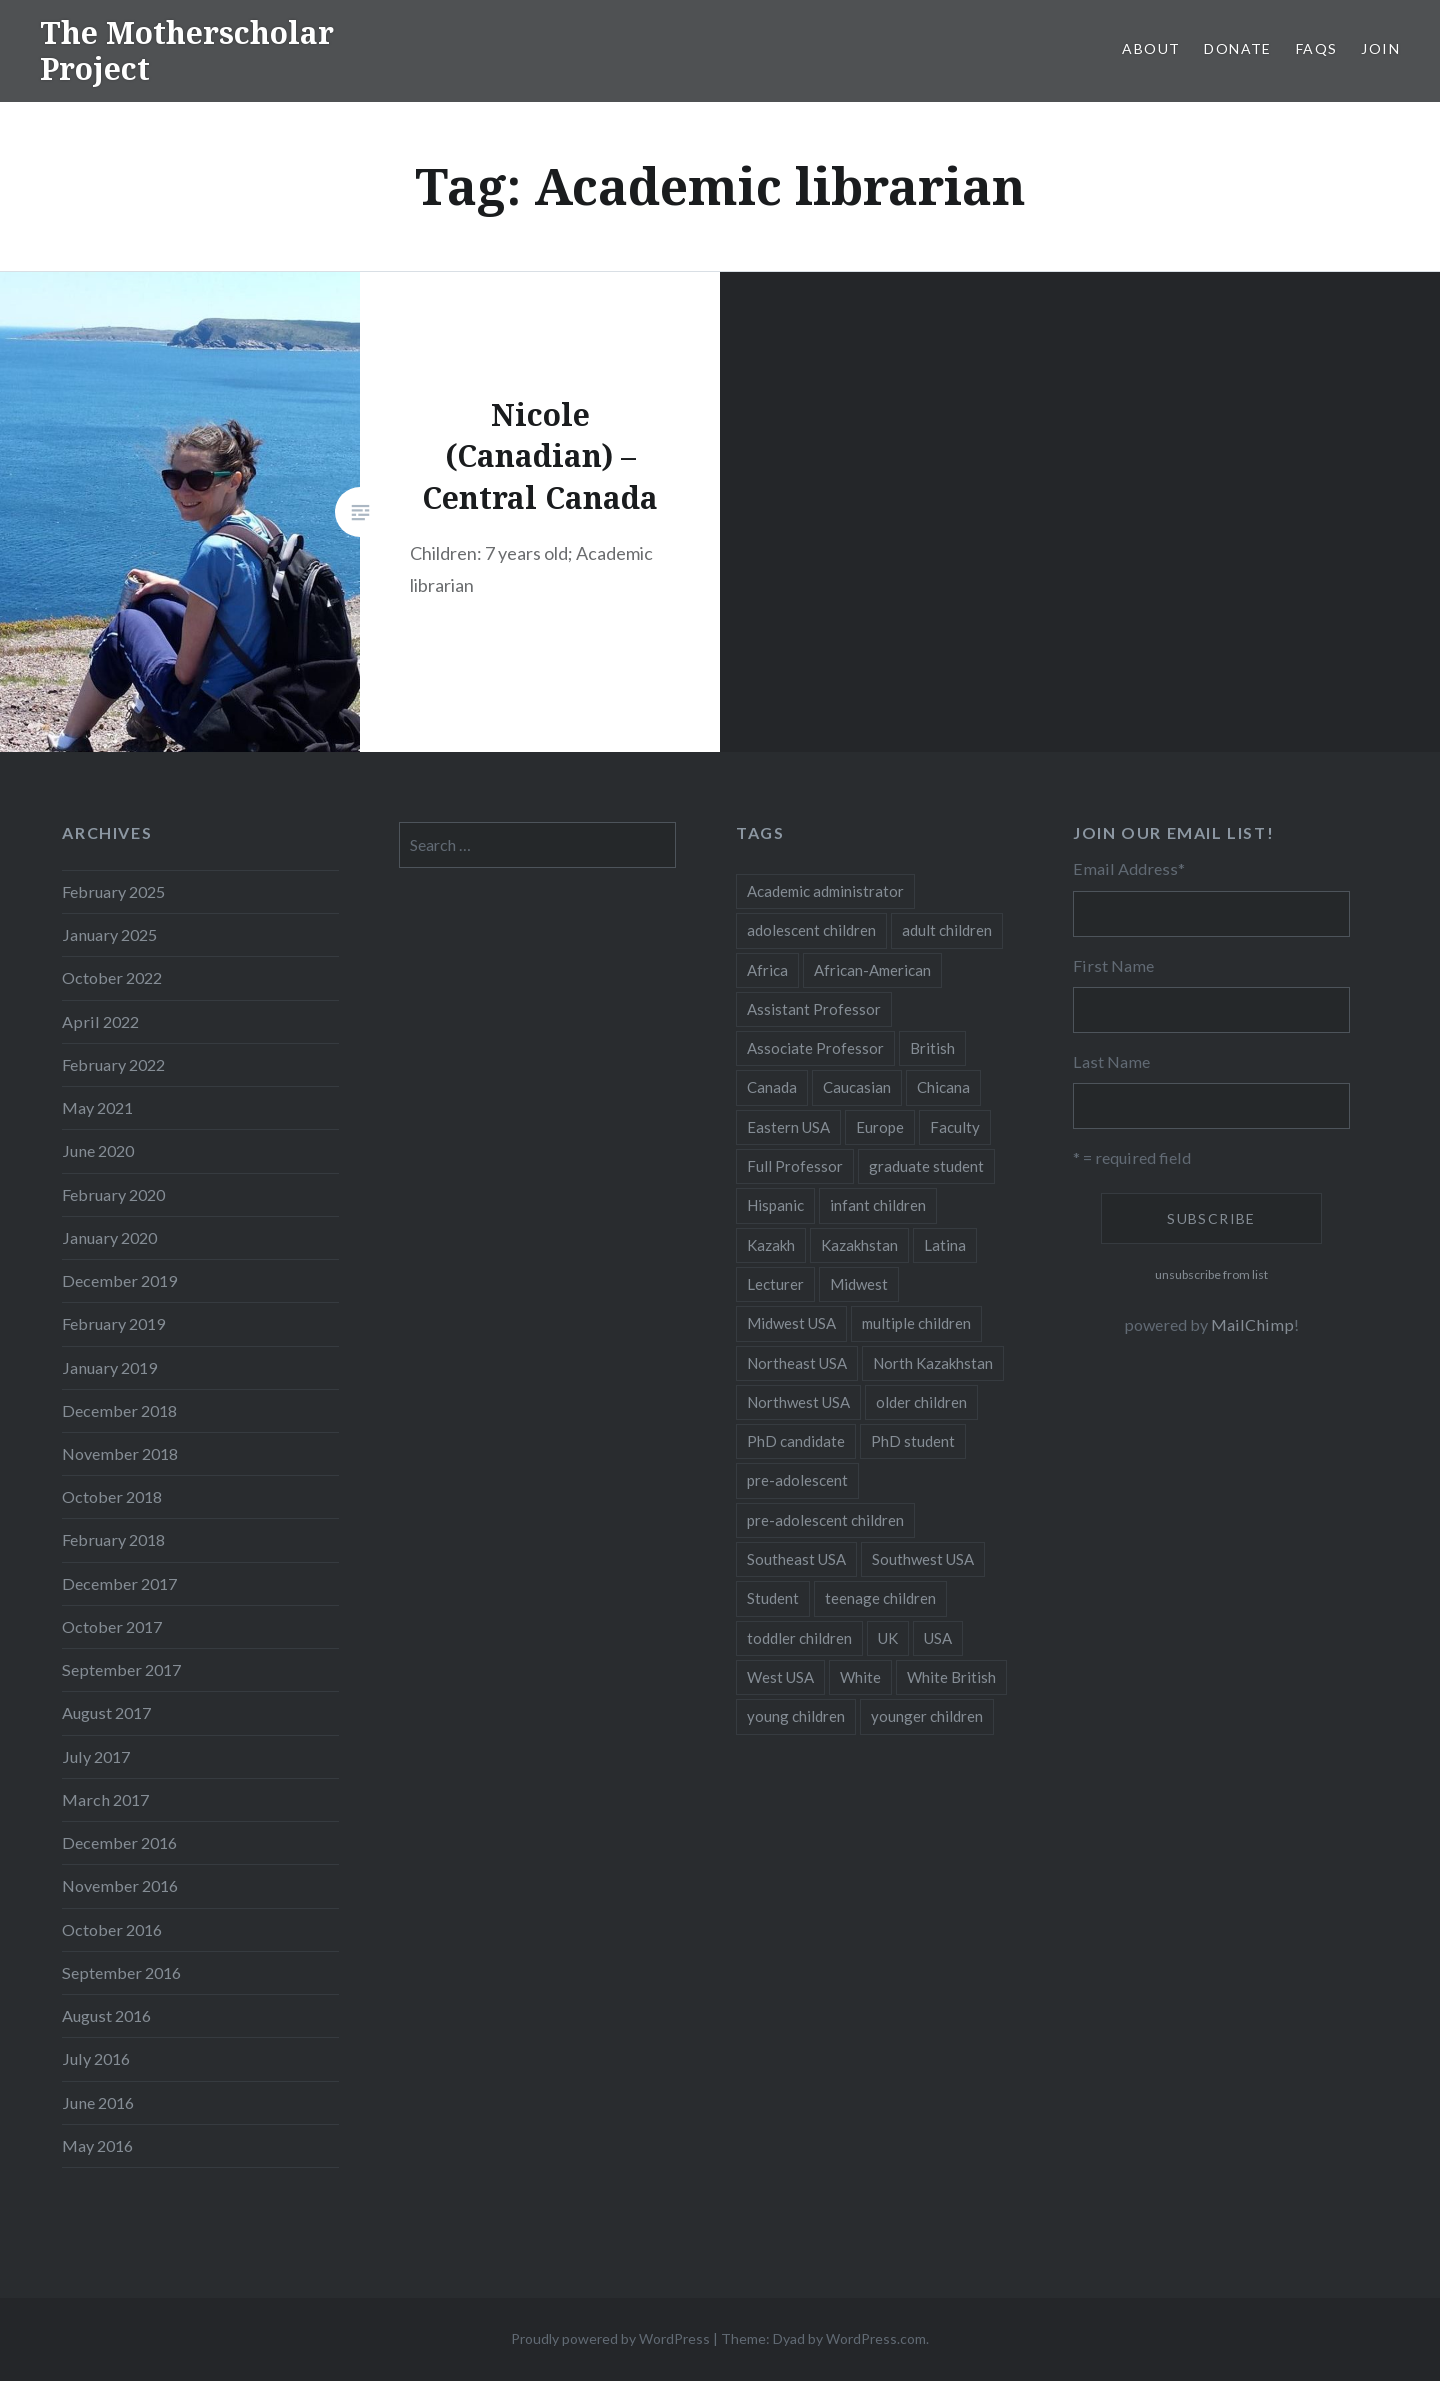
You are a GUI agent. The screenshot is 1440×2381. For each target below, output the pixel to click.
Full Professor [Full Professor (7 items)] (795, 1166)
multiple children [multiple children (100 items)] (916, 1323)
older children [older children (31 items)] (921, 1402)
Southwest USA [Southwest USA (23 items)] (923, 1559)
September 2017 (121, 1669)
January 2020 (109, 1237)
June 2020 (98, 1150)
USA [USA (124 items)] (938, 1638)
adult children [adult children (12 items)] (947, 930)
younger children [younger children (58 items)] (927, 1716)
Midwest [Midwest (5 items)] (859, 1284)
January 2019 (109, 1367)
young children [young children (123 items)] (796, 1716)
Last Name (1111, 1061)
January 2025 (109, 934)
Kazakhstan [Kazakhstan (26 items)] (859, 1245)
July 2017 (96, 1756)
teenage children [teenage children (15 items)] (880, 1598)
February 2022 (113, 1064)
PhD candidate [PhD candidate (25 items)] (796, 1441)
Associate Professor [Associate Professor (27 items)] (815, 1048)
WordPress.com (876, 2338)
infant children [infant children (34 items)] (878, 1205)
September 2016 (121, 1972)
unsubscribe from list (1211, 1274)
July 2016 (96, 2058)
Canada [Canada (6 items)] (772, 1087)
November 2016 (120, 1885)
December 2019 (119, 1280)
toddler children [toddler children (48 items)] (799, 1638)
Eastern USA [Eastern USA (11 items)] (788, 1127)
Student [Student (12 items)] (773, 1598)
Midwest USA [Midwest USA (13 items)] (791, 1323)
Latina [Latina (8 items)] (945, 1245)
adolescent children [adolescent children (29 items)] (811, 930)
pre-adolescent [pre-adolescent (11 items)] (797, 1480)
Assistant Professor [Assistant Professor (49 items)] (814, 1009)
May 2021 (97, 1107)
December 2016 (119, 1842)
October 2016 (112, 1929)
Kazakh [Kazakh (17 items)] (771, 1245)
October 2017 (112, 1626)
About (1151, 48)
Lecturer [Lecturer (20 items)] (775, 1284)
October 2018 (112, 1496)
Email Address (1129, 868)
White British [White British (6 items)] (951, 1677)
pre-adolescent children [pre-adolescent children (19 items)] (825, 1520)
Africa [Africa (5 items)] (767, 970)
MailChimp (1252, 1324)
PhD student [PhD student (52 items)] (913, 1441)
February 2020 (113, 1194)
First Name (1113, 965)
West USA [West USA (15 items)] (780, 1677)
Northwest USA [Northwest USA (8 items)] (798, 1402)
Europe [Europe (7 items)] (880, 1127)
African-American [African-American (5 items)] (872, 970)
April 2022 (100, 1021)
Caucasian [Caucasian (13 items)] (857, 1087)
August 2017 (106, 1712)
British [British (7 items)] (932, 1048)
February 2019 (113, 1323)
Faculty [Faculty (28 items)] (955, 1127)
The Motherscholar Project (187, 50)
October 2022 (112, 977)
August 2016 (106, 2015)
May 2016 (97, 2145)
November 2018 (120, 1453)
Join (1380, 48)
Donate (1237, 48)
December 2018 (119, 1410)
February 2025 (113, 891)
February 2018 (113, 1539)
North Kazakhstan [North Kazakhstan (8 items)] (933, 1363)
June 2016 (98, 2102)
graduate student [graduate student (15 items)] (926, 1166)
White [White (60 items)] (860, 1677)
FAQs (1317, 48)
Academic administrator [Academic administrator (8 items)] (825, 891)
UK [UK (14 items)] (888, 1638)
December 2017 (119, 1583)
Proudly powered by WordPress (610, 2338)
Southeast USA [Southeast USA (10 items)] (796, 1559)
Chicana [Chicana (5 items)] (943, 1087)
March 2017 (105, 1799)
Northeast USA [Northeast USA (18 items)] (797, 1363)
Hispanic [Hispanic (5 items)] (775, 1205)
